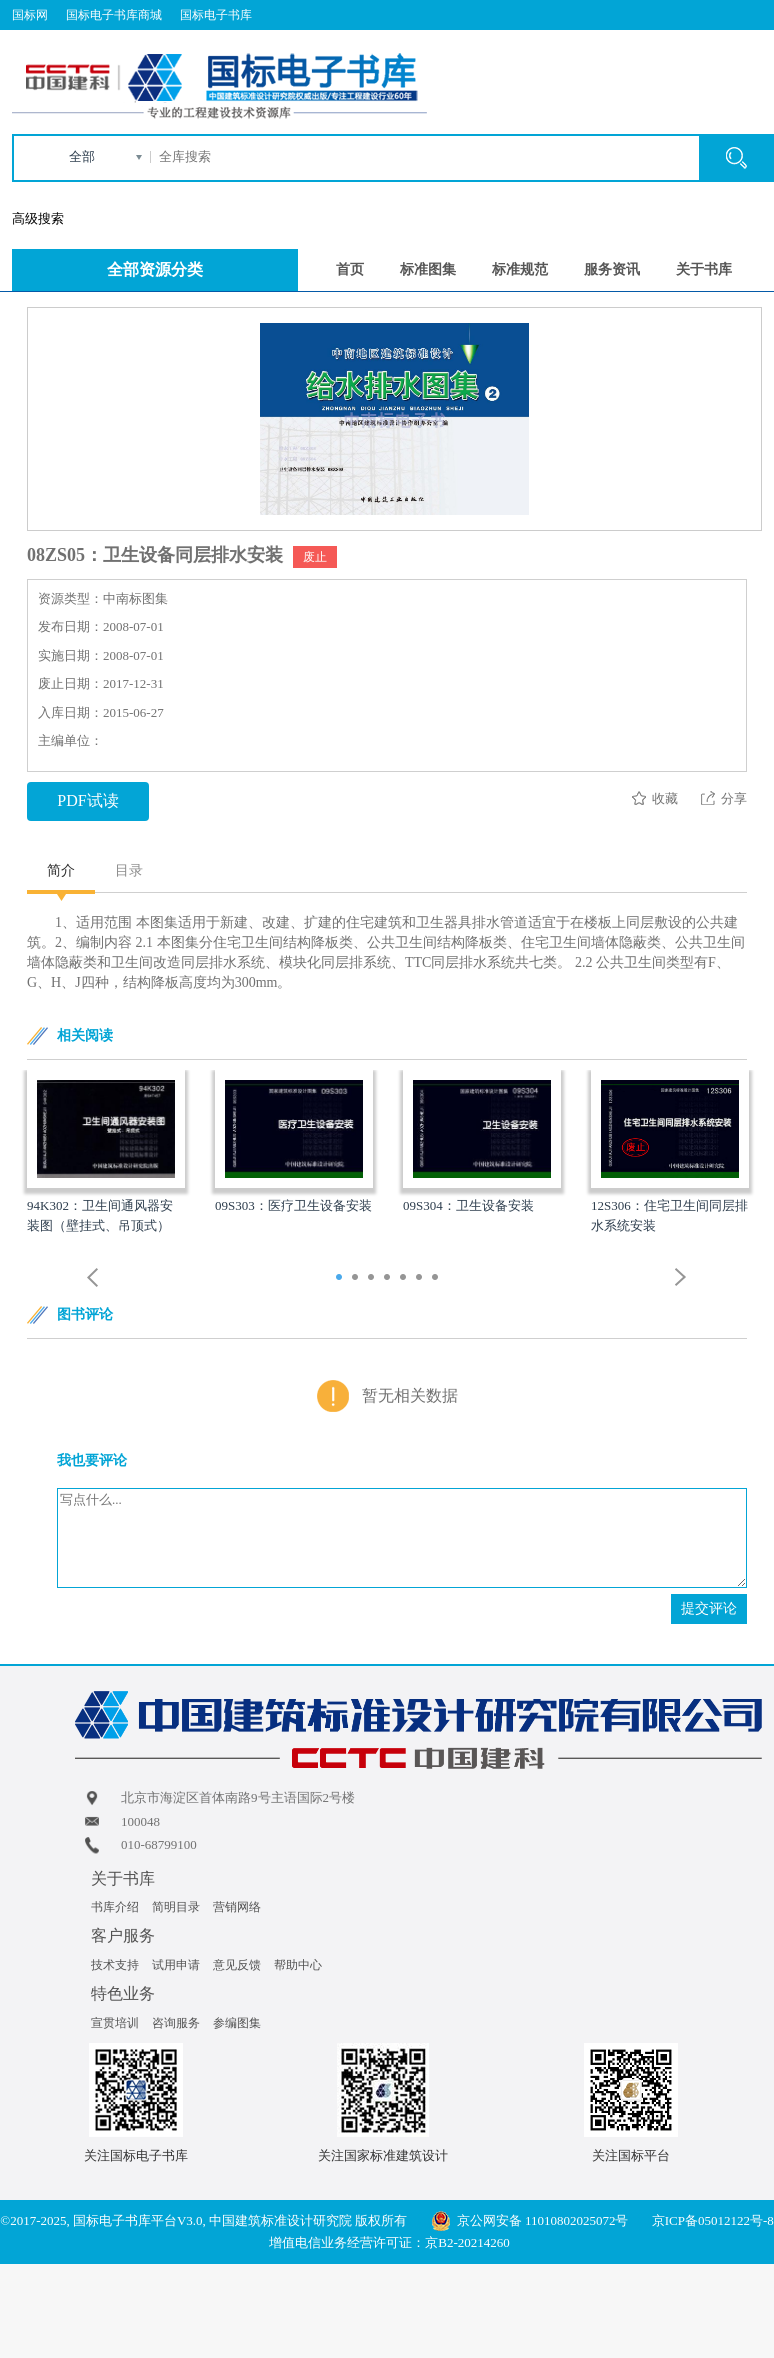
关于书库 (704, 269)
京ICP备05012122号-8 (713, 2220)
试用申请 (176, 1965)
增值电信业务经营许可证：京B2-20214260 (389, 2242)
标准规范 (520, 269)
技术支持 (115, 1965)
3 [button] (373, 1279)
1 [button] (341, 1279)
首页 (350, 269)
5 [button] (405, 1279)
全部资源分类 (155, 269)
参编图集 (237, 2023)
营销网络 (237, 1907)
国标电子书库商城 (114, 15)
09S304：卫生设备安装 (468, 1205)
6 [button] (421, 1279)
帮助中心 (298, 1965)
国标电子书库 (216, 15)
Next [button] (681, 1277)
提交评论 (709, 1608)
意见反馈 (237, 1965)
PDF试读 (87, 800)
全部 (82, 156)
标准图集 (428, 269)
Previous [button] (93, 1277)
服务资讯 (612, 269)
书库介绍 (115, 1907)
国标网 (30, 15)
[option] (106, 1153)
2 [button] (357, 1279)
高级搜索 (38, 218)
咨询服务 (176, 2023)
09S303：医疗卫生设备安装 (293, 1205)
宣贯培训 (115, 2023)
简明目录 (176, 1907)
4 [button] (389, 1279)
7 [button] (437, 1279)
